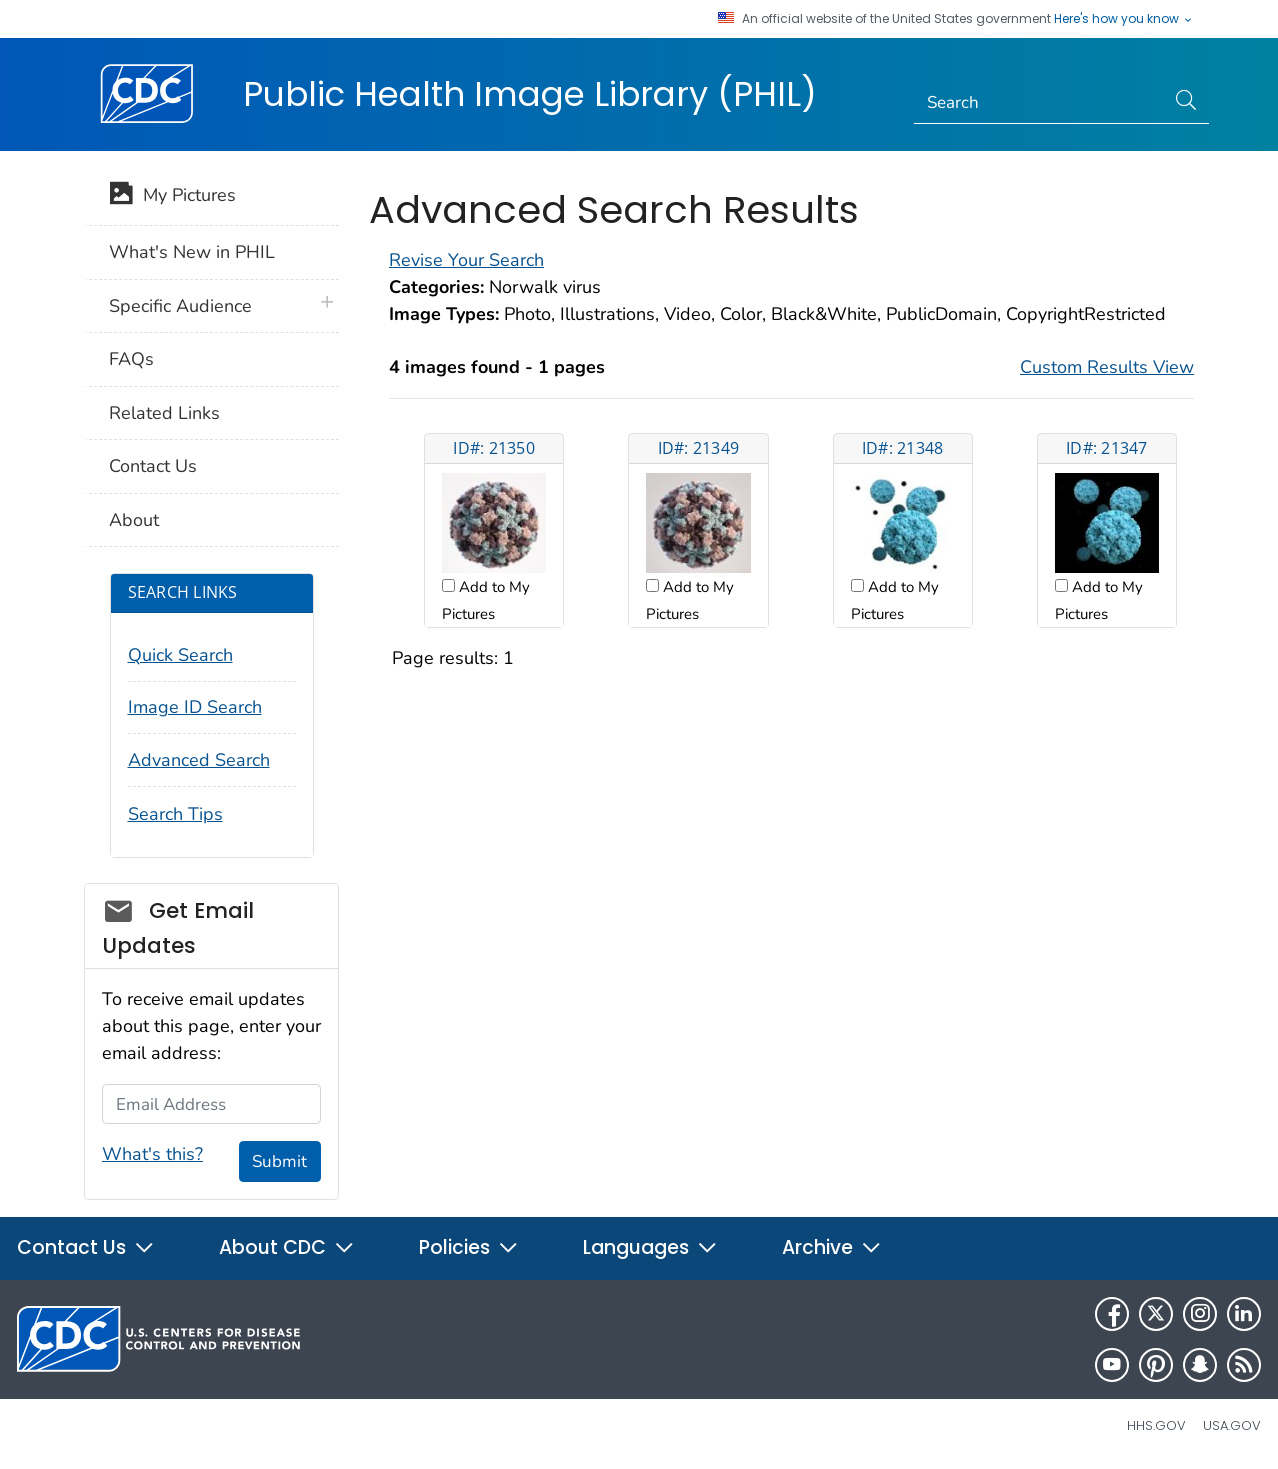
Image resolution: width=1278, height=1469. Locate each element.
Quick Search (180, 655)
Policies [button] (469, 1247)
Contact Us (153, 466)
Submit (279, 1161)
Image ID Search (195, 707)
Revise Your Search (466, 260)
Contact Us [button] (86, 1247)
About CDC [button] (287, 1247)
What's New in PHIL (192, 252)
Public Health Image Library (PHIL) (530, 94)
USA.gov (1232, 1425)
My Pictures (172, 197)
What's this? (152, 1154)
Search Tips (175, 814)
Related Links (164, 413)
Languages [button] (650, 1247)
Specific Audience (180, 306)
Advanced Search (199, 760)
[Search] (1039, 103)
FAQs (131, 359)
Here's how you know (1124, 19)
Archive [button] (832, 1247)
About (134, 520)
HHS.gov (1156, 1425)
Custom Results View (1107, 367)
